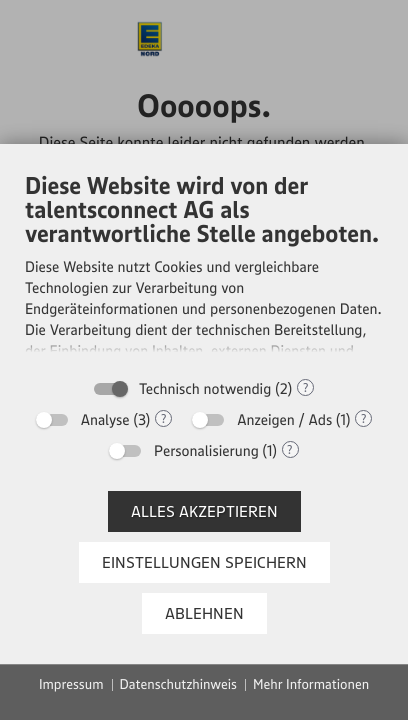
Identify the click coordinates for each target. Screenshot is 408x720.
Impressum (71, 684)
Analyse (105, 419)
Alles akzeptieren (204, 511)
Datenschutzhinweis (178, 684)
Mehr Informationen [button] (311, 684)
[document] (204, 268)
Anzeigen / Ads (284, 419)
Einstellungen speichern (204, 562)
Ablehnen (204, 613)
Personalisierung (206, 450)
